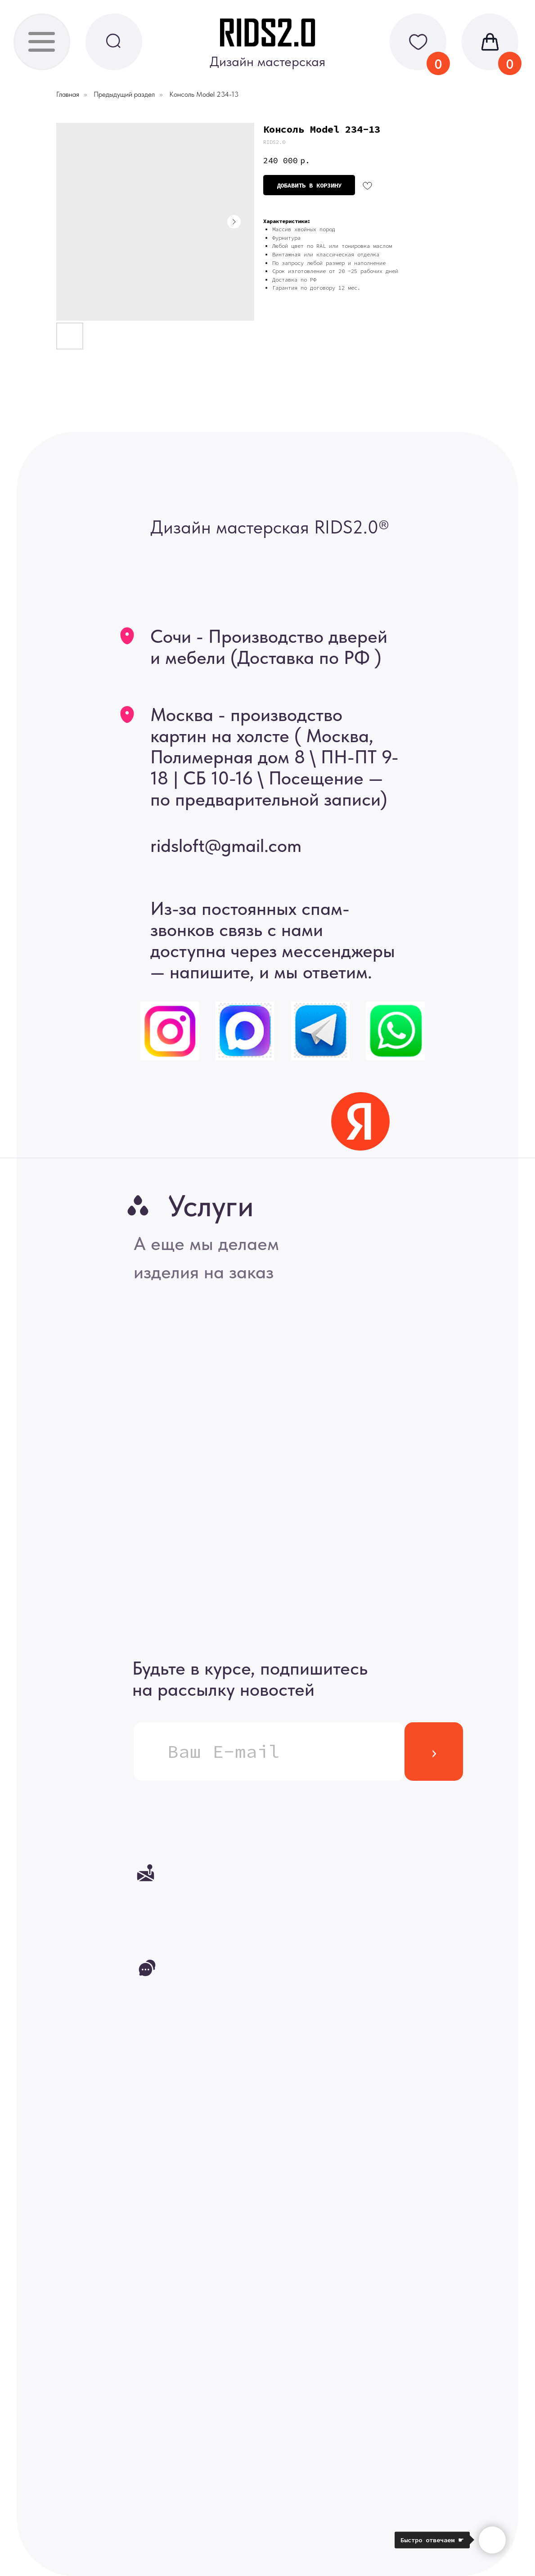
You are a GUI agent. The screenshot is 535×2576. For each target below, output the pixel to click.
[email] (269, 1751)
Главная (67, 94)
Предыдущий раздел (124, 94)
